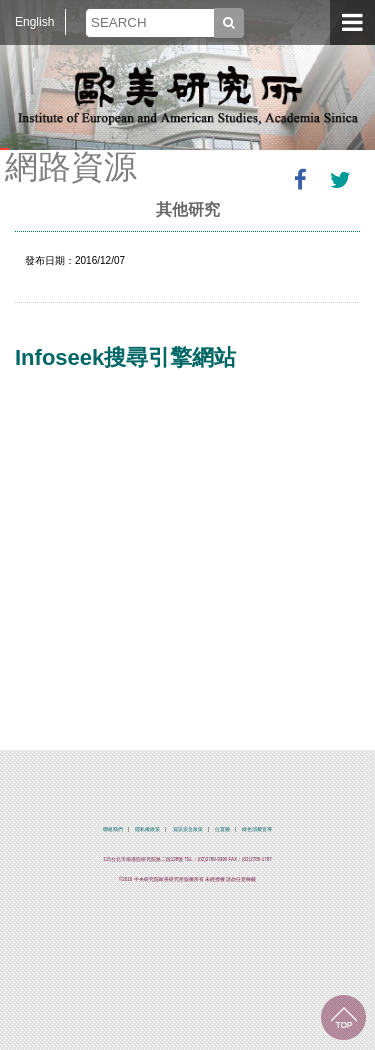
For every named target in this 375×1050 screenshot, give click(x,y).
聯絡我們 (113, 829)
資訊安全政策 (188, 829)
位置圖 (222, 829)
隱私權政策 (147, 829)
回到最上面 (343, 1017)
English (34, 22)
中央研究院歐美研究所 (188, 95)
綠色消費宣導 (257, 829)
